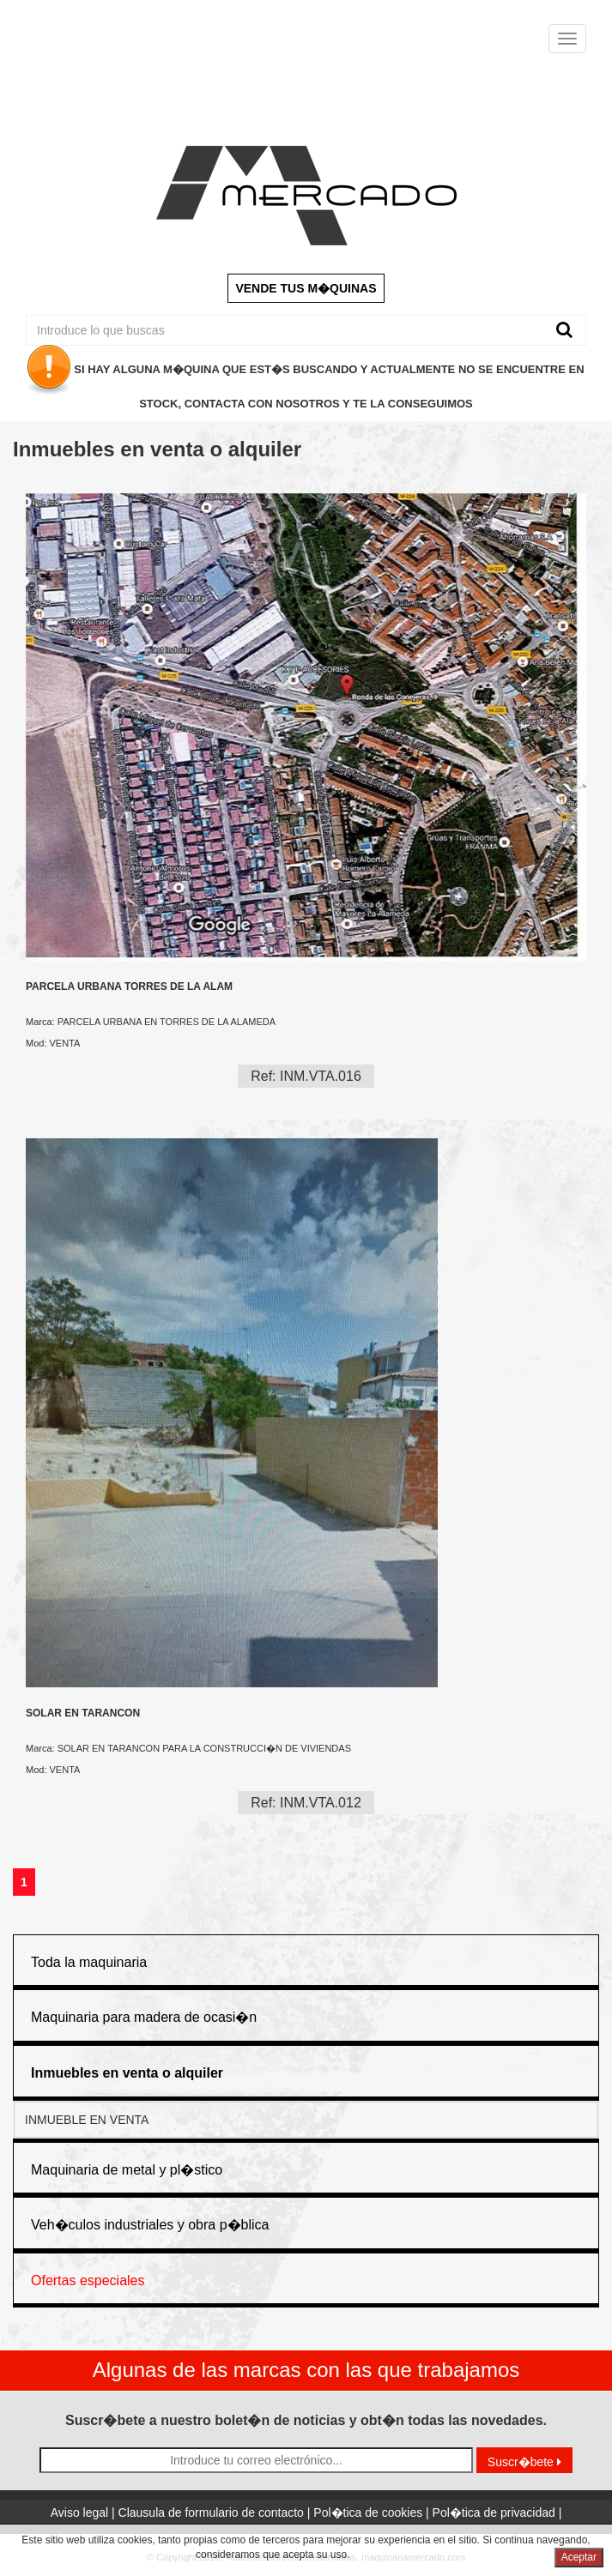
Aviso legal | (84, 2512)
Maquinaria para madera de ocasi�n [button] (144, 2017)
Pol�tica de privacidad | (497, 2512)
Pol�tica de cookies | (372, 2512)
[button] (127, 2073)
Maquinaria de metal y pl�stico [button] (126, 2170)
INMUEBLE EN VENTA (86, 2120)
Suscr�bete (524, 2462)
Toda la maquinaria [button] (89, 1962)
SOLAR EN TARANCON (83, 1713)
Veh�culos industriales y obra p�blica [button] (150, 2224)
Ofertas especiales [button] (88, 2280)
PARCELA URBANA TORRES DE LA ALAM (129, 986)
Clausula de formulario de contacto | (216, 2512)
